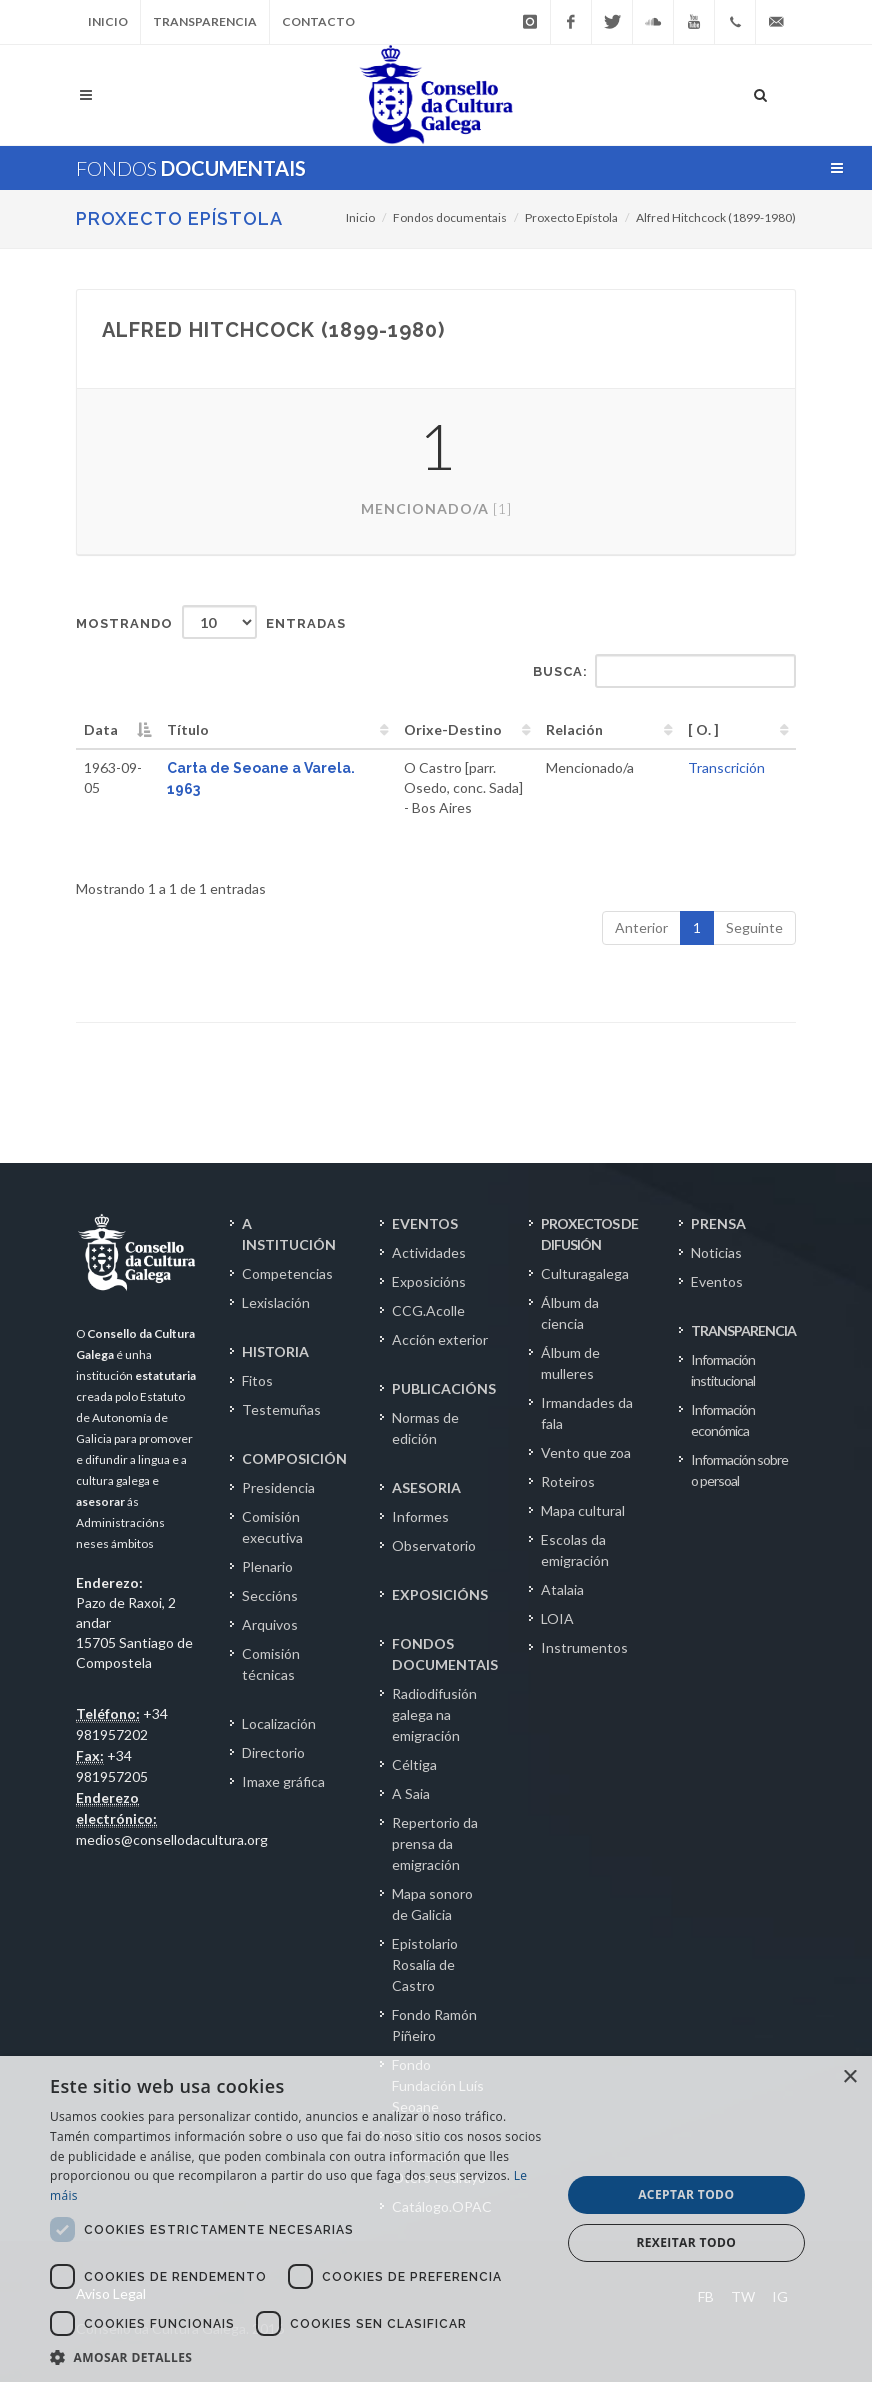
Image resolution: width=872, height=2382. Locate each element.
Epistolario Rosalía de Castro (425, 1964)
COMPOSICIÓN (294, 1458)
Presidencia (278, 1487)
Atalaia (562, 1589)
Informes (420, 1516)
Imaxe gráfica (283, 1781)
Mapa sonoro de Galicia (432, 1904)
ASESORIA (426, 1487)
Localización (279, 1723)
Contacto (318, 21)
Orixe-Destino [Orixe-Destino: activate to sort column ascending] (453, 729)
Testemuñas (281, 1409)
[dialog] (436, 2219)
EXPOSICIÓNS (440, 1594)
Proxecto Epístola (179, 218)
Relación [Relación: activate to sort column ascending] (574, 729)
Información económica (723, 1420)
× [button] (849, 2077)
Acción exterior (440, 1339)
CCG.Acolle (428, 1310)
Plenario (267, 1566)
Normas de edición (425, 1428)
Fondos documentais (450, 217)
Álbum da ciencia (570, 1313)
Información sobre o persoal (739, 1470)
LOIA (557, 1618)
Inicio (108, 21)
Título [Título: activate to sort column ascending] (188, 729)
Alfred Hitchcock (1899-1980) (716, 217)
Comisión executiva (272, 1527)
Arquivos (270, 1624)
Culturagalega (585, 1273)
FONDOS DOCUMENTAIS (445, 1654)
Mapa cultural (583, 1510)
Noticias (716, 1252)
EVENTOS (425, 1223)
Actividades (429, 1252)
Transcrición (726, 767)
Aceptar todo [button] (686, 2194)
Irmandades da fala (587, 1413)
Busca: (664, 671)
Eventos (717, 1281)
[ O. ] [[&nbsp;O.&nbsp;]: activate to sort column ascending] (703, 729)
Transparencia (205, 21)
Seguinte (754, 927)
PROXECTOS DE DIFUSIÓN (589, 1234)
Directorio (273, 1752)
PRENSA (718, 1223)
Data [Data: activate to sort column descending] (101, 729)
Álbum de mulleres (570, 1363)
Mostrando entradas (211, 622)
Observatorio (434, 1545)
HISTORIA (275, 1351)
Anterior (641, 927)
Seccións (270, 1595)
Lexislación (276, 1302)
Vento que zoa (586, 1452)
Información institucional (723, 1370)
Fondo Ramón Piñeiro (434, 2025)
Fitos (257, 1380)
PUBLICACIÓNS (444, 1388)
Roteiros (568, 1481)
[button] (297, 2357)
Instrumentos (584, 1647)
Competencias (287, 1273)
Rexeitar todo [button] (686, 2242)
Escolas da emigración (575, 1550)
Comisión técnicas (271, 1664)
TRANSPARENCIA (743, 1330)
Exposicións (429, 1281)
